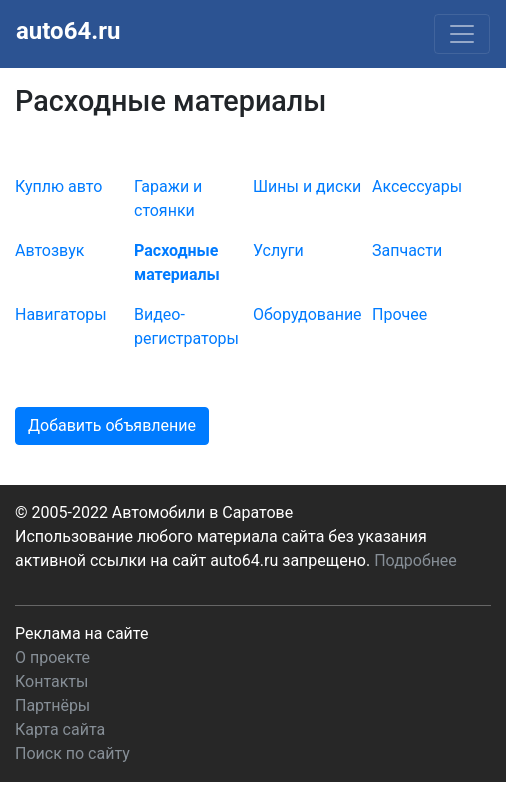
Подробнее (415, 560)
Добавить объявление (112, 425)
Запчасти (407, 250)
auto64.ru (68, 31)
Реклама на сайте (81, 633)
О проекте (52, 657)
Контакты (51, 681)
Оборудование (307, 314)
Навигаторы (61, 314)
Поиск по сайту (72, 753)
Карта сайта (60, 729)
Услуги (278, 250)
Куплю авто (58, 186)
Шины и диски (307, 186)
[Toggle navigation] (462, 34)
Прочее (399, 314)
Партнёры (52, 705)
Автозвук (49, 250)
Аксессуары (417, 186)
